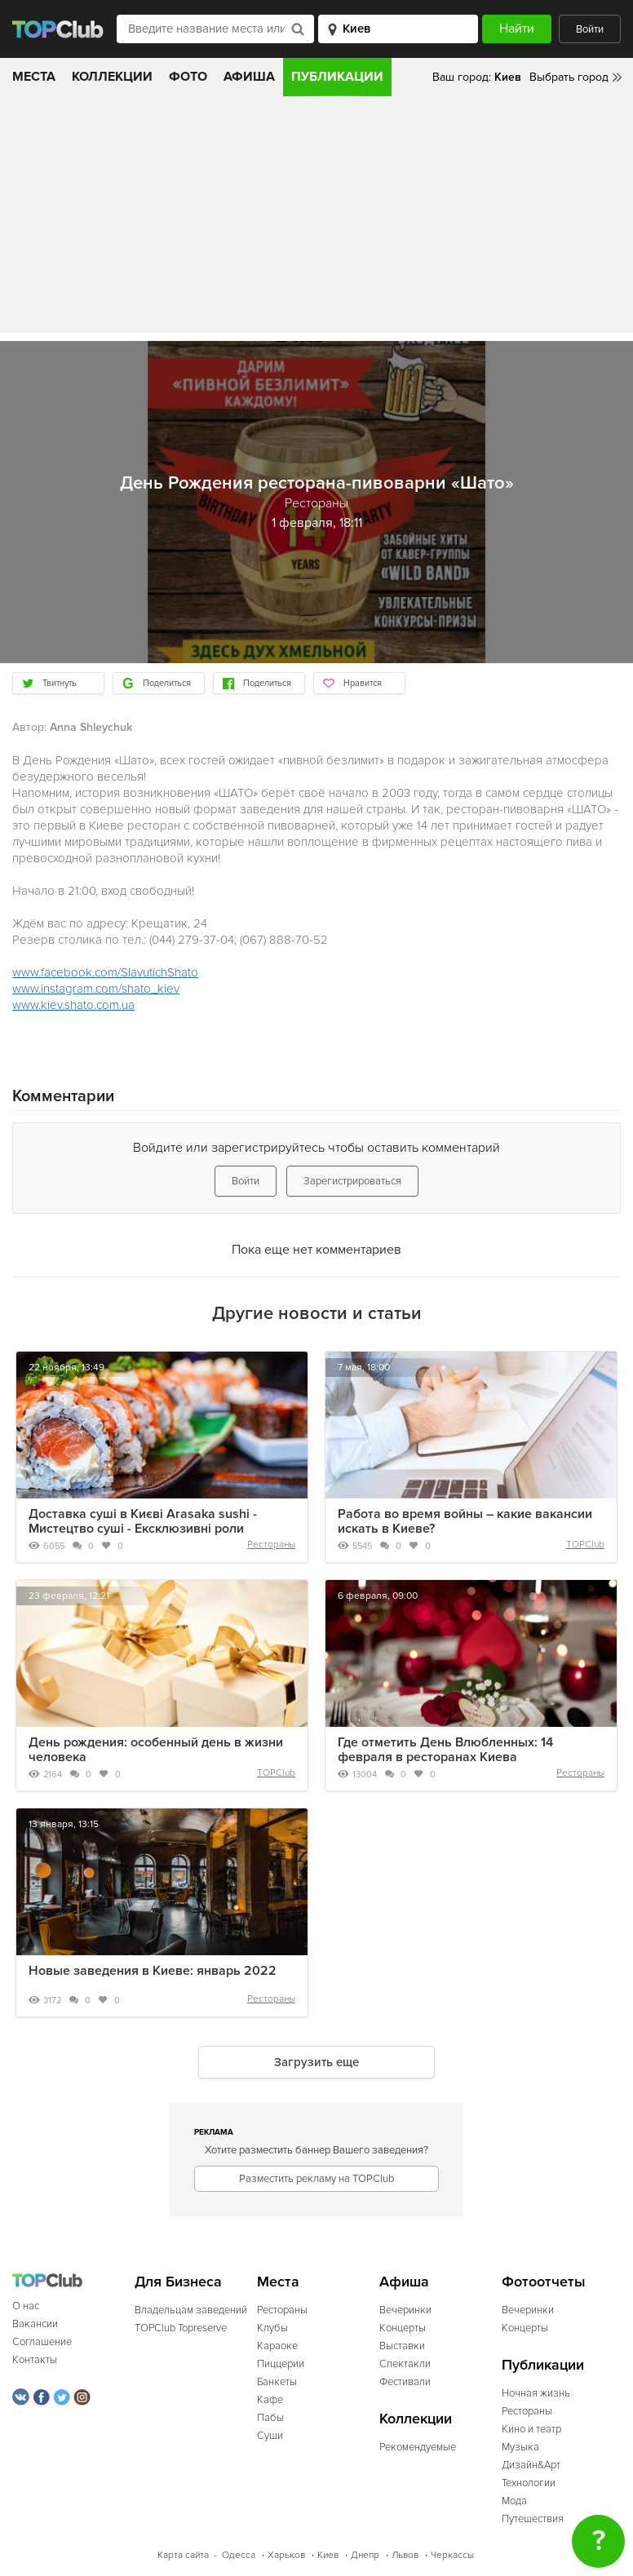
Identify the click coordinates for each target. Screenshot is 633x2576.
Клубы (272, 2328)
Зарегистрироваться (352, 1181)
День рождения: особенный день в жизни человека (156, 1749)
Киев (328, 2555)
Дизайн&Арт (531, 2465)
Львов (405, 2555)
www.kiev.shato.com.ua (73, 1005)
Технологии (529, 2483)
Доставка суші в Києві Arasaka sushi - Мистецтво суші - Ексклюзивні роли (143, 1521)
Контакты (34, 2359)
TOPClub (585, 1544)
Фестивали (405, 2381)
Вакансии (35, 2323)
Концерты (402, 2328)
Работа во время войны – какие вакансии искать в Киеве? (465, 1521)
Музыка (520, 2447)
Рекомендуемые (417, 2447)
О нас (25, 2306)
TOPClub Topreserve (181, 2328)
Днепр (365, 2555)
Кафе (270, 2399)
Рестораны (271, 1544)
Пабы (270, 2417)
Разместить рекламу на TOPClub (316, 2178)
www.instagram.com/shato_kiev (95, 988)
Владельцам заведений (191, 2310)
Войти (590, 29)
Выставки (402, 2345)
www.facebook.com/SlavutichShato (105, 972)
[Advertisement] (316, 218)
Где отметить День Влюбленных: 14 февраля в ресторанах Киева (445, 1749)
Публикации (337, 77)
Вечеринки (405, 2310)
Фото (188, 77)
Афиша (249, 77)
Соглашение (42, 2341)
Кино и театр (531, 2429)
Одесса (238, 2555)
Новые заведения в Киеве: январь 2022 (153, 1970)
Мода (514, 2500)
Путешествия (533, 2518)
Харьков (286, 2555)
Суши (270, 2435)
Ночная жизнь (536, 2393)
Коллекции (112, 77)
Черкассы (452, 2555)
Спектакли (405, 2363)
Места (33, 77)
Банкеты (277, 2381)
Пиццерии (280, 2363)
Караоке (277, 2345)
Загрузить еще (316, 2062)
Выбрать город (569, 77)
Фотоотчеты (544, 2282)
